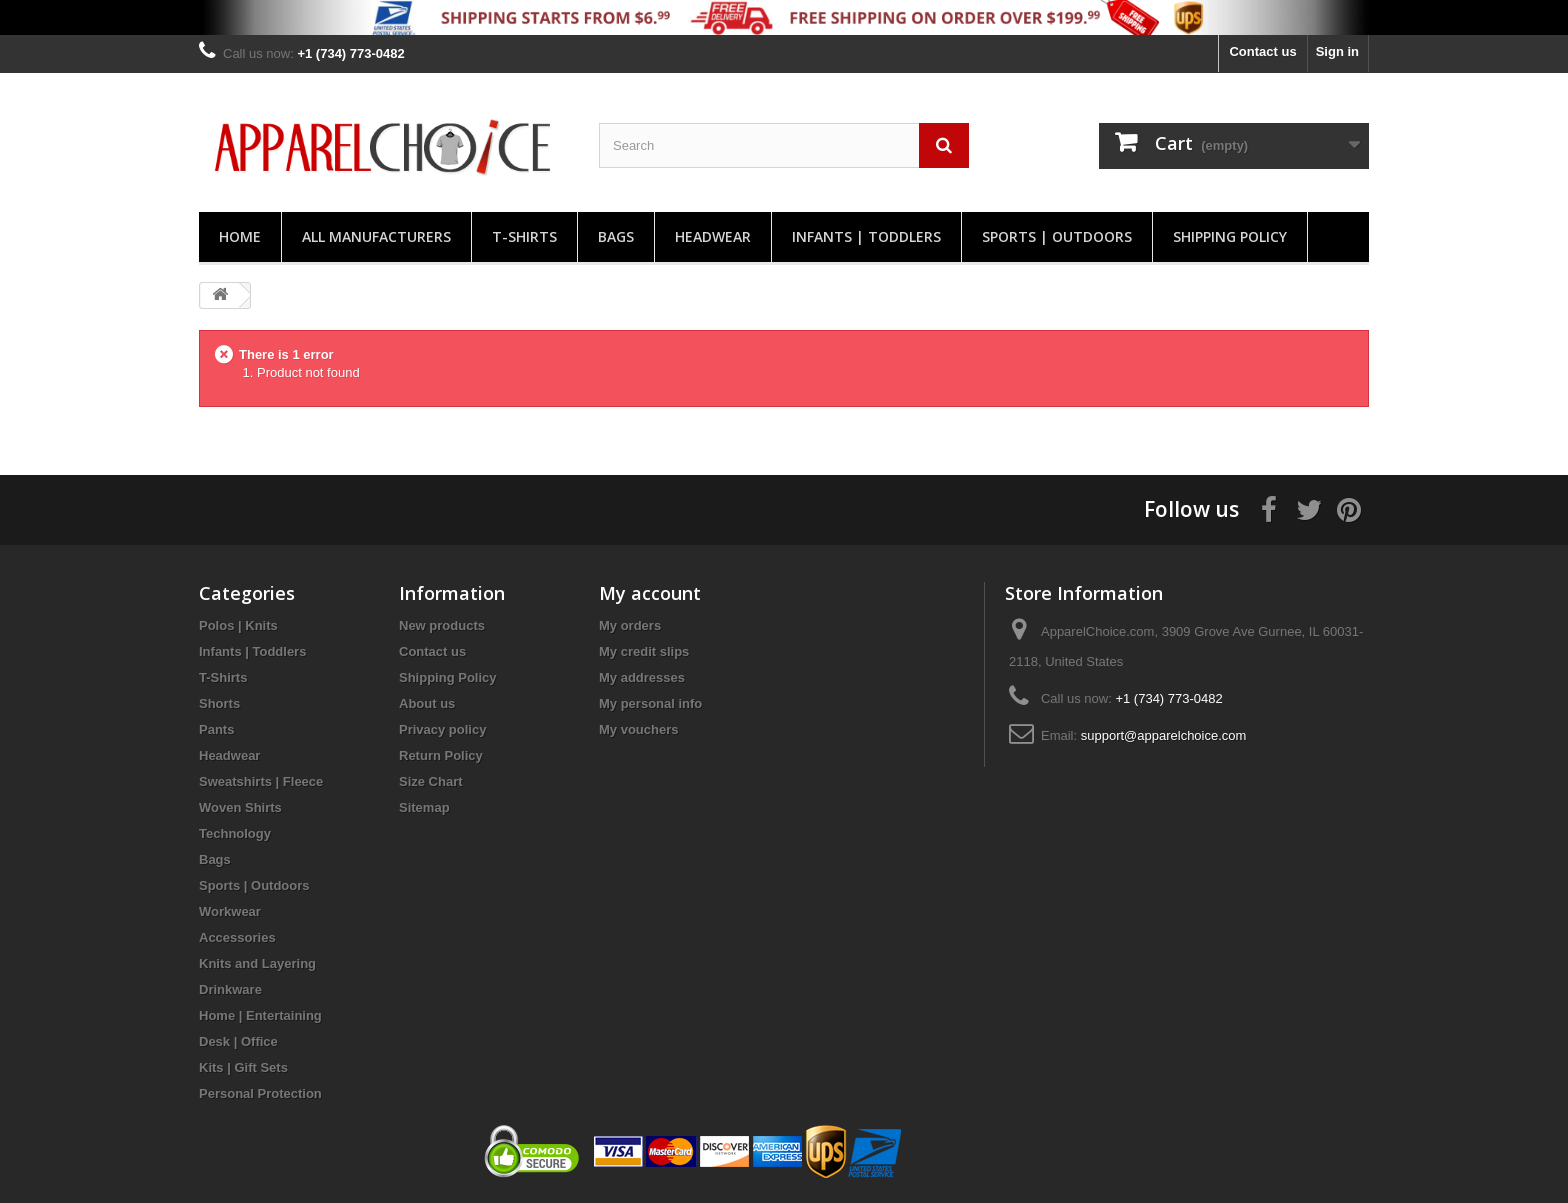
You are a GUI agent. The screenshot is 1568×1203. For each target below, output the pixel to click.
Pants (216, 729)
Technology (235, 833)
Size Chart (431, 781)
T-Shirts (524, 236)
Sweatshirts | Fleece (261, 781)
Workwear (230, 911)
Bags (616, 236)
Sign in (1337, 51)
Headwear (713, 236)
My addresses (642, 677)
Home (240, 236)
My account (650, 593)
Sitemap (424, 807)
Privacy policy (442, 729)
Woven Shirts (240, 807)
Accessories (237, 937)
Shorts (219, 703)
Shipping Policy (1230, 236)
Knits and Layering (257, 963)
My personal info (650, 703)
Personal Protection (260, 1093)
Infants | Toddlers (866, 236)
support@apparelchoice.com (1164, 735)
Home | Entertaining (260, 1015)
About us (427, 703)
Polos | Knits (238, 625)
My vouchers (638, 729)
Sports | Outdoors (1057, 236)
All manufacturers (376, 236)
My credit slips (644, 651)
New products (442, 625)
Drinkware (230, 989)
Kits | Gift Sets (243, 1067)
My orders (630, 625)
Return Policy (441, 755)
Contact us (1262, 51)
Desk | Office (238, 1041)
